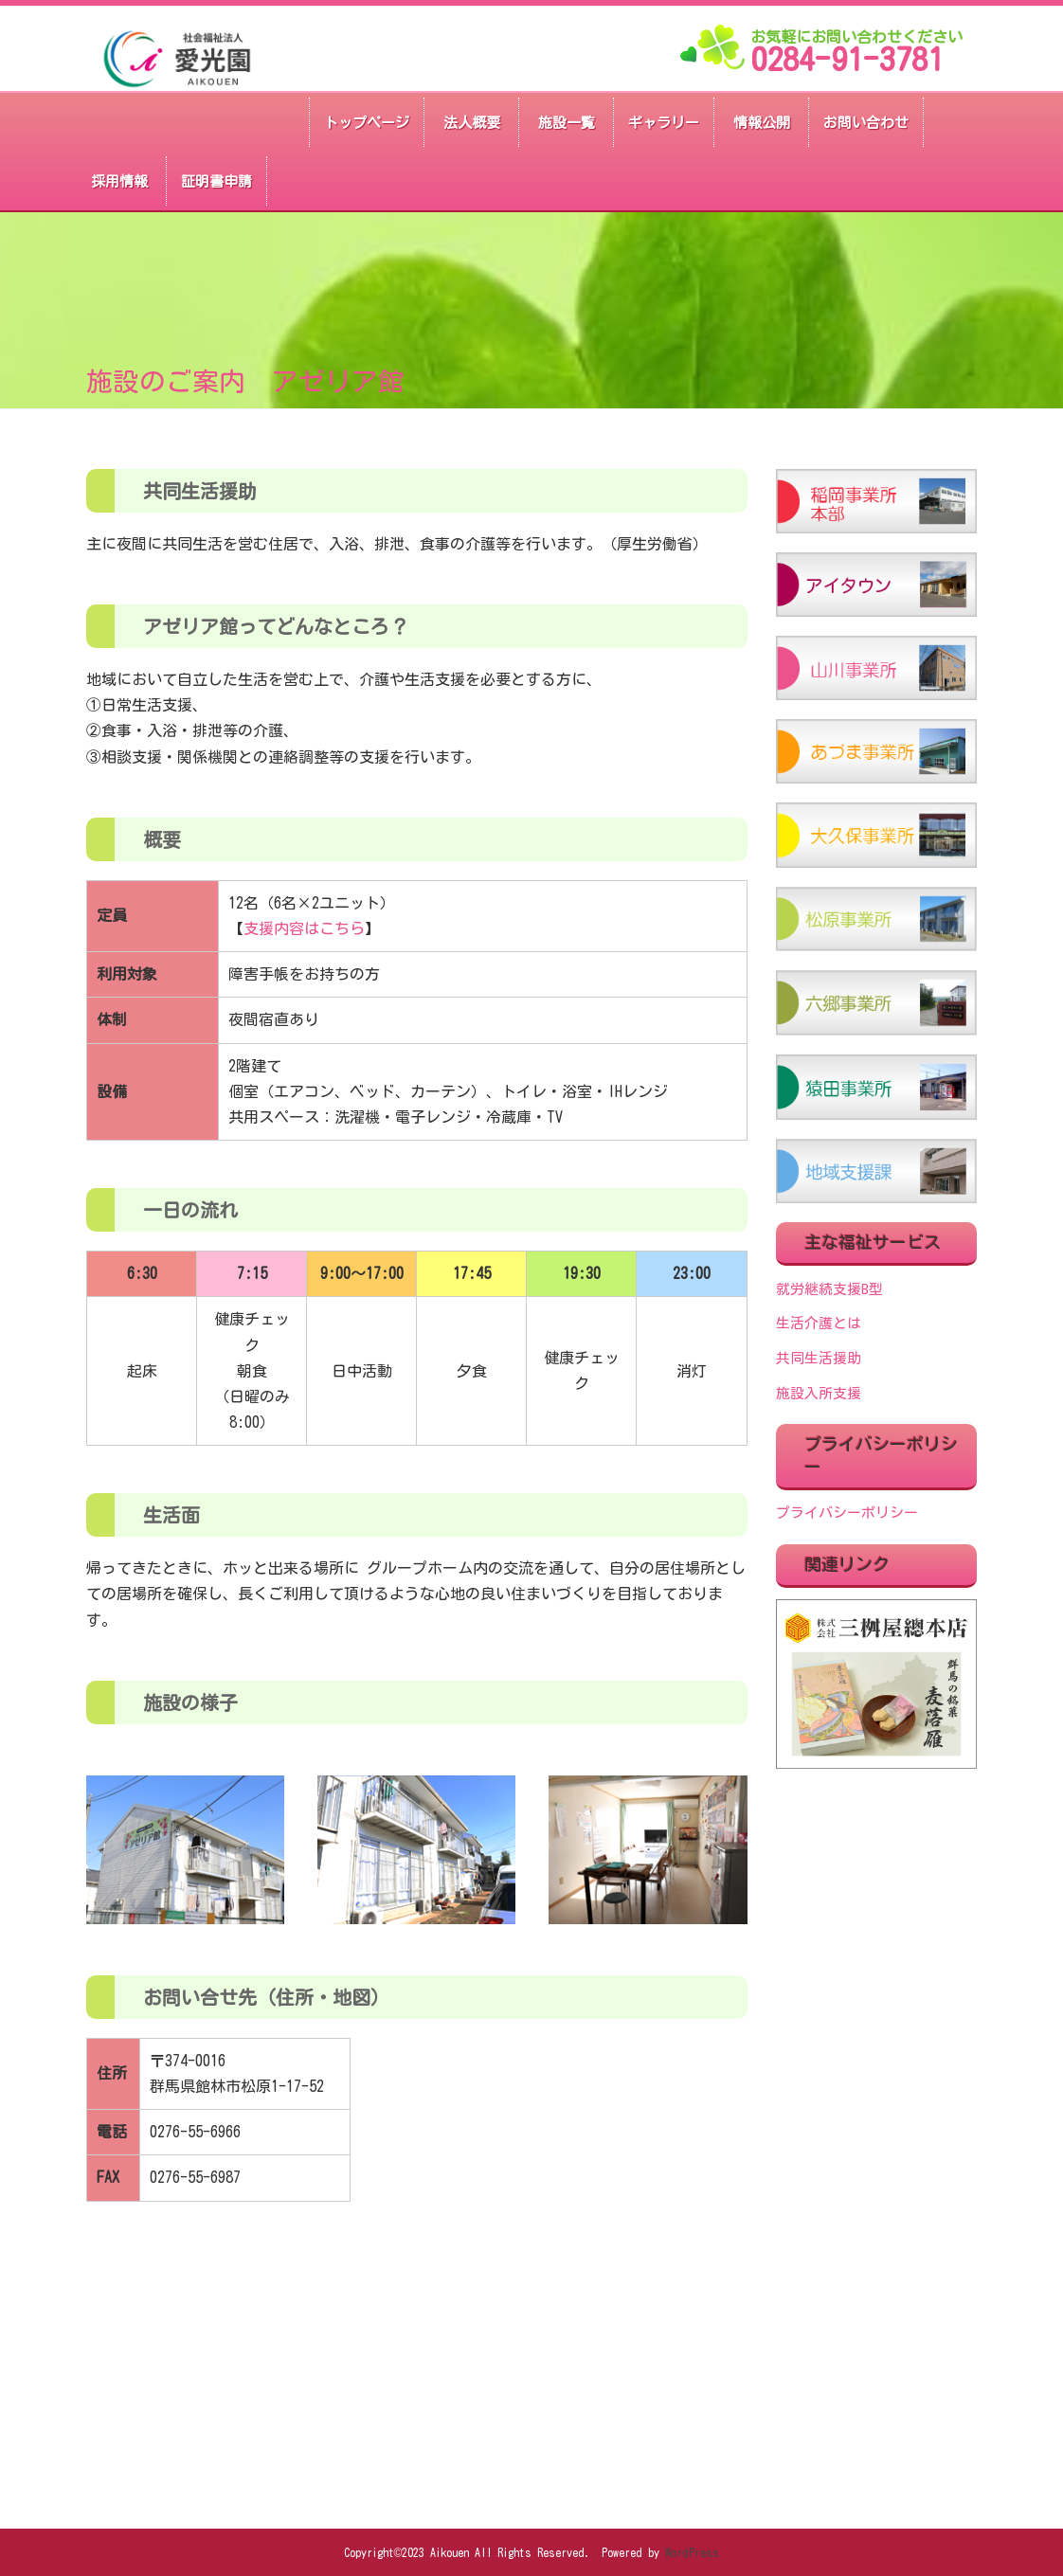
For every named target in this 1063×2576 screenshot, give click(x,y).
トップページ (366, 123)
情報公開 (761, 123)
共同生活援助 (818, 1358)
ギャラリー (663, 123)
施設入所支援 (818, 1393)
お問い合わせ (866, 123)
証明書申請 (216, 181)
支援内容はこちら (304, 928)
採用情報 (119, 181)
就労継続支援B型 (829, 1289)
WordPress (692, 2552)
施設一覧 (566, 123)
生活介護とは (818, 1323)
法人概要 (471, 123)
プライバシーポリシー (847, 1512)
